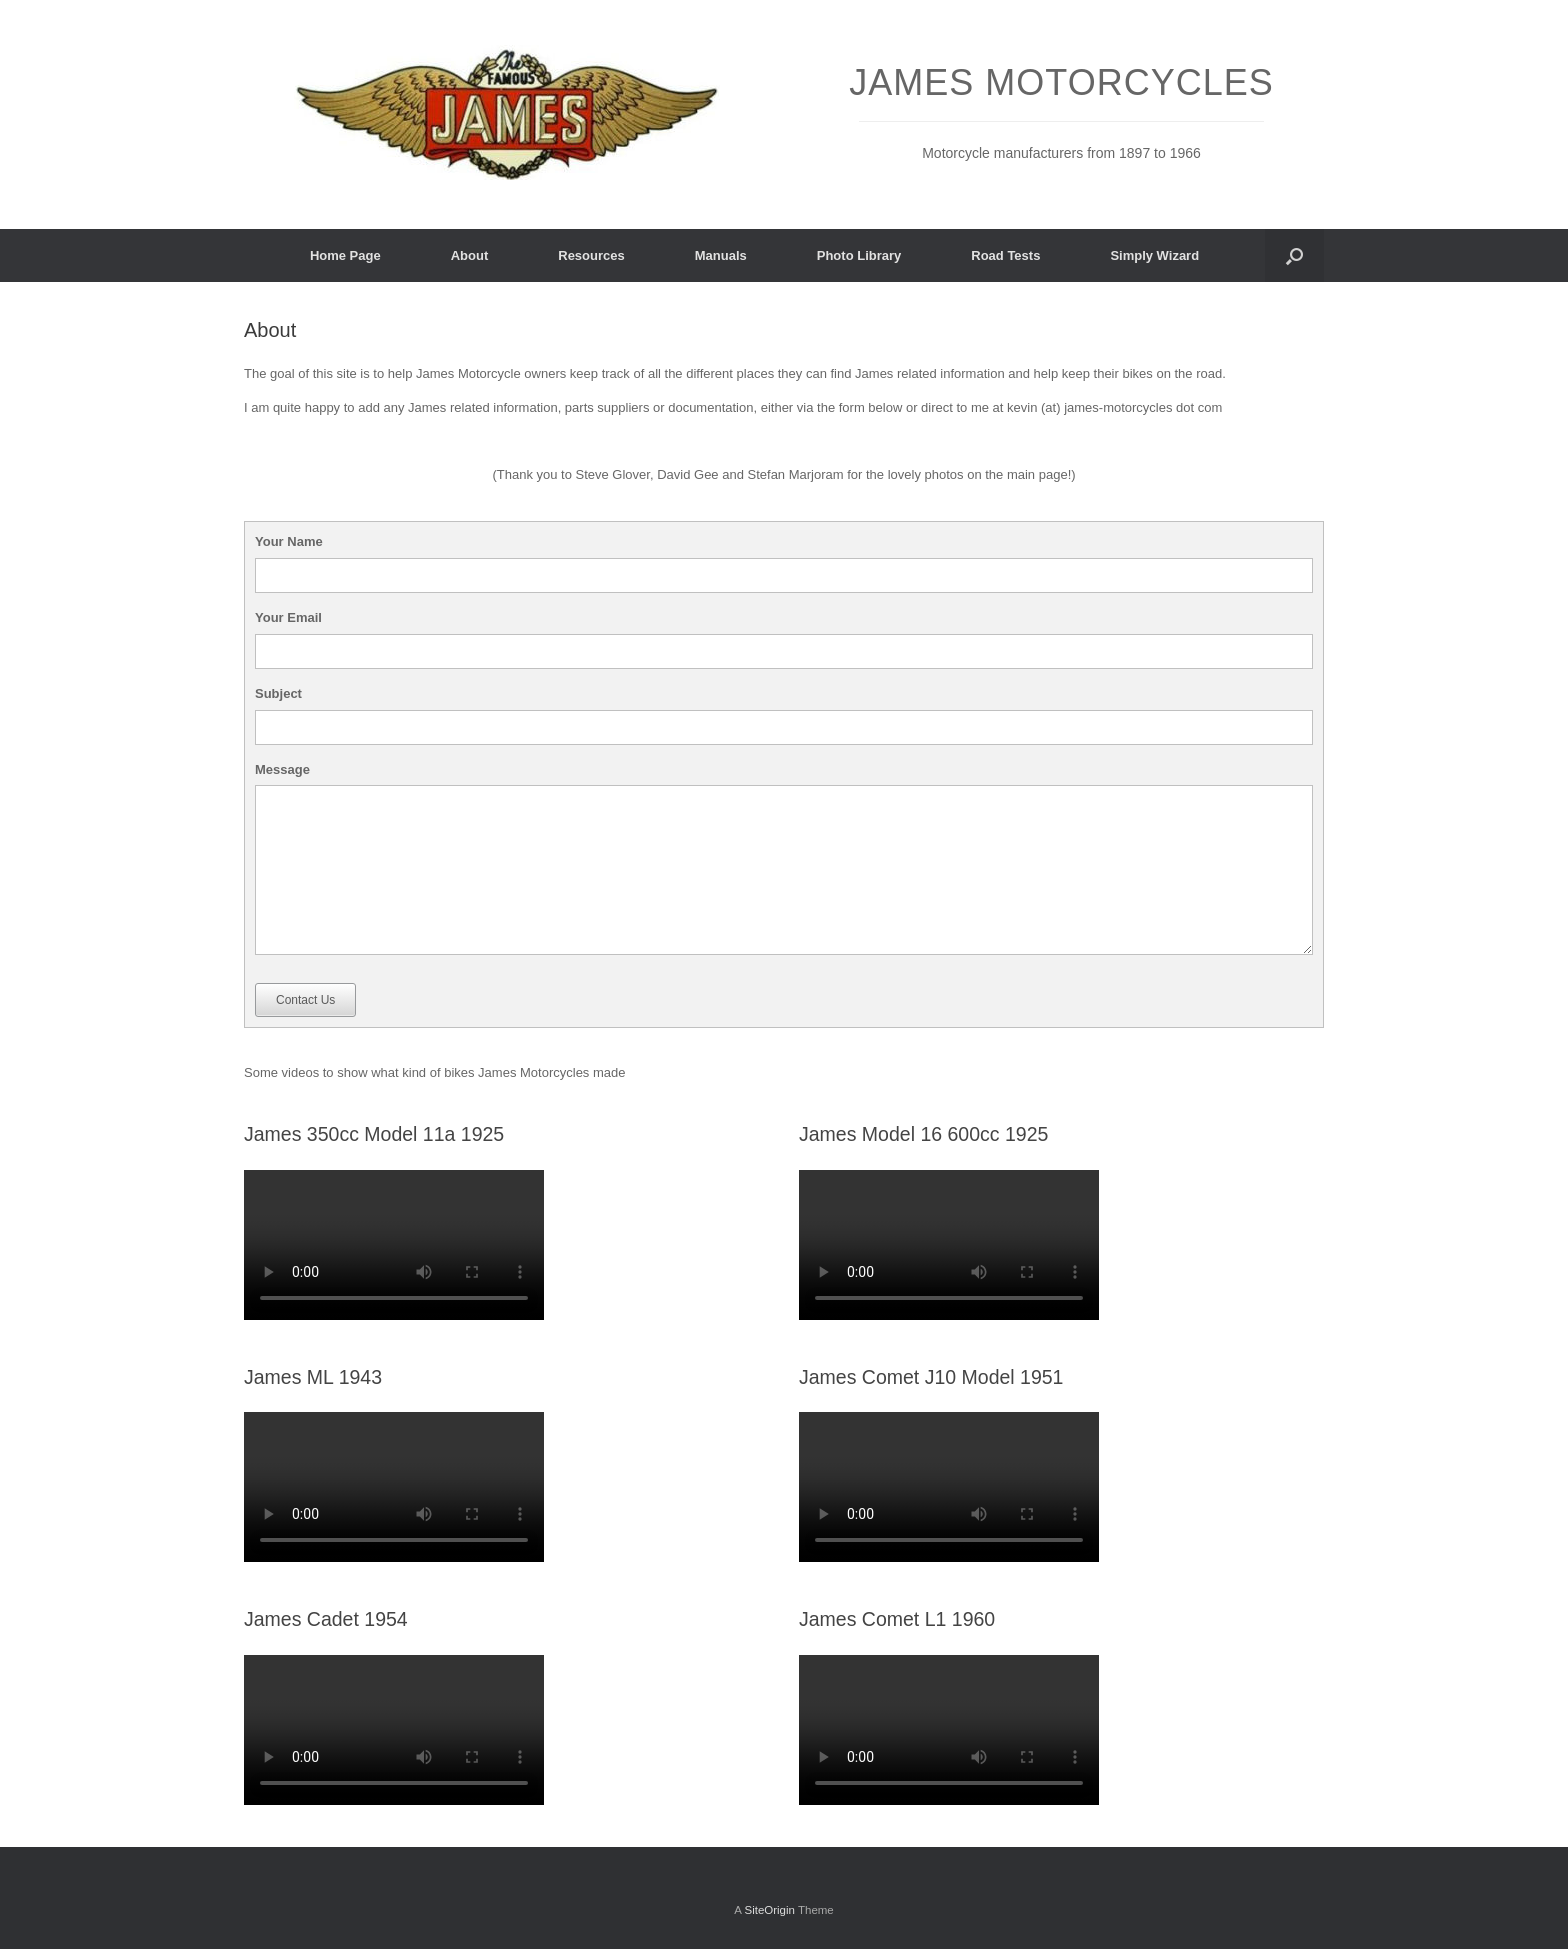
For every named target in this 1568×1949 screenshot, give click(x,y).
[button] (1294, 255)
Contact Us (305, 1000)
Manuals (721, 255)
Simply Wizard (1154, 255)
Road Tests (1005, 255)
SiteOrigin (769, 1910)
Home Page (345, 255)
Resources (591, 255)
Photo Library (859, 255)
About (470, 255)
